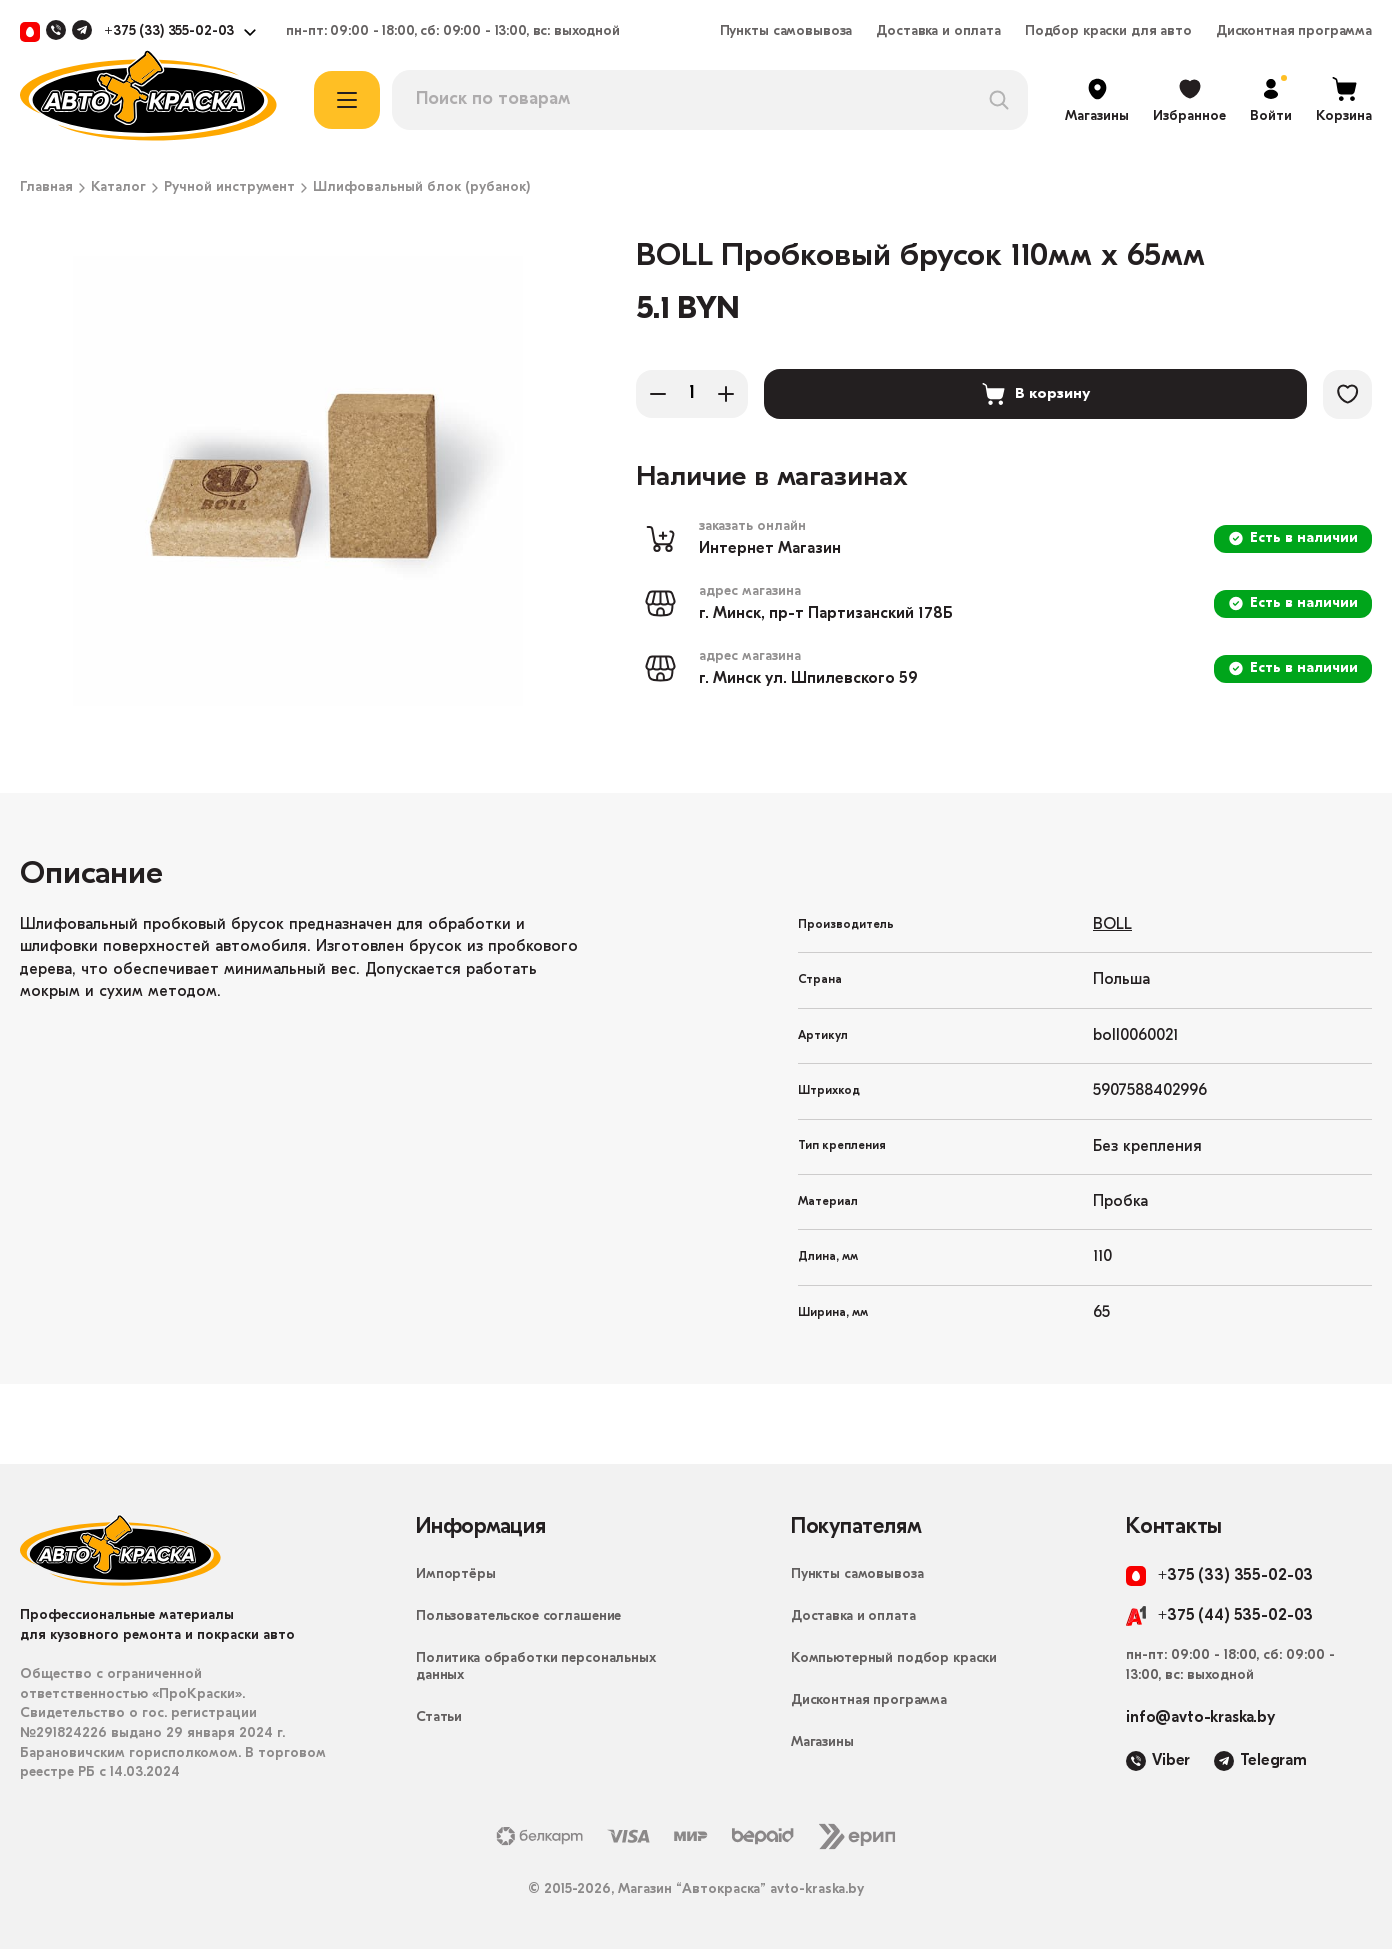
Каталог (118, 188)
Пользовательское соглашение (518, 1616)
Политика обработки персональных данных (536, 1667)
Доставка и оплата (938, 32)
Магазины (822, 1742)
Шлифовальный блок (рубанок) (421, 188)
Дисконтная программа (1294, 32)
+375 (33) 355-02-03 (169, 32)
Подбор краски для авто (1108, 32)
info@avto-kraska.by (1200, 1718)
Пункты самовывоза (786, 32)
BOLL (1112, 925)
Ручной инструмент (229, 188)
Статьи (439, 1717)
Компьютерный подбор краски (894, 1658)
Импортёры (456, 1574)
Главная (46, 188)
